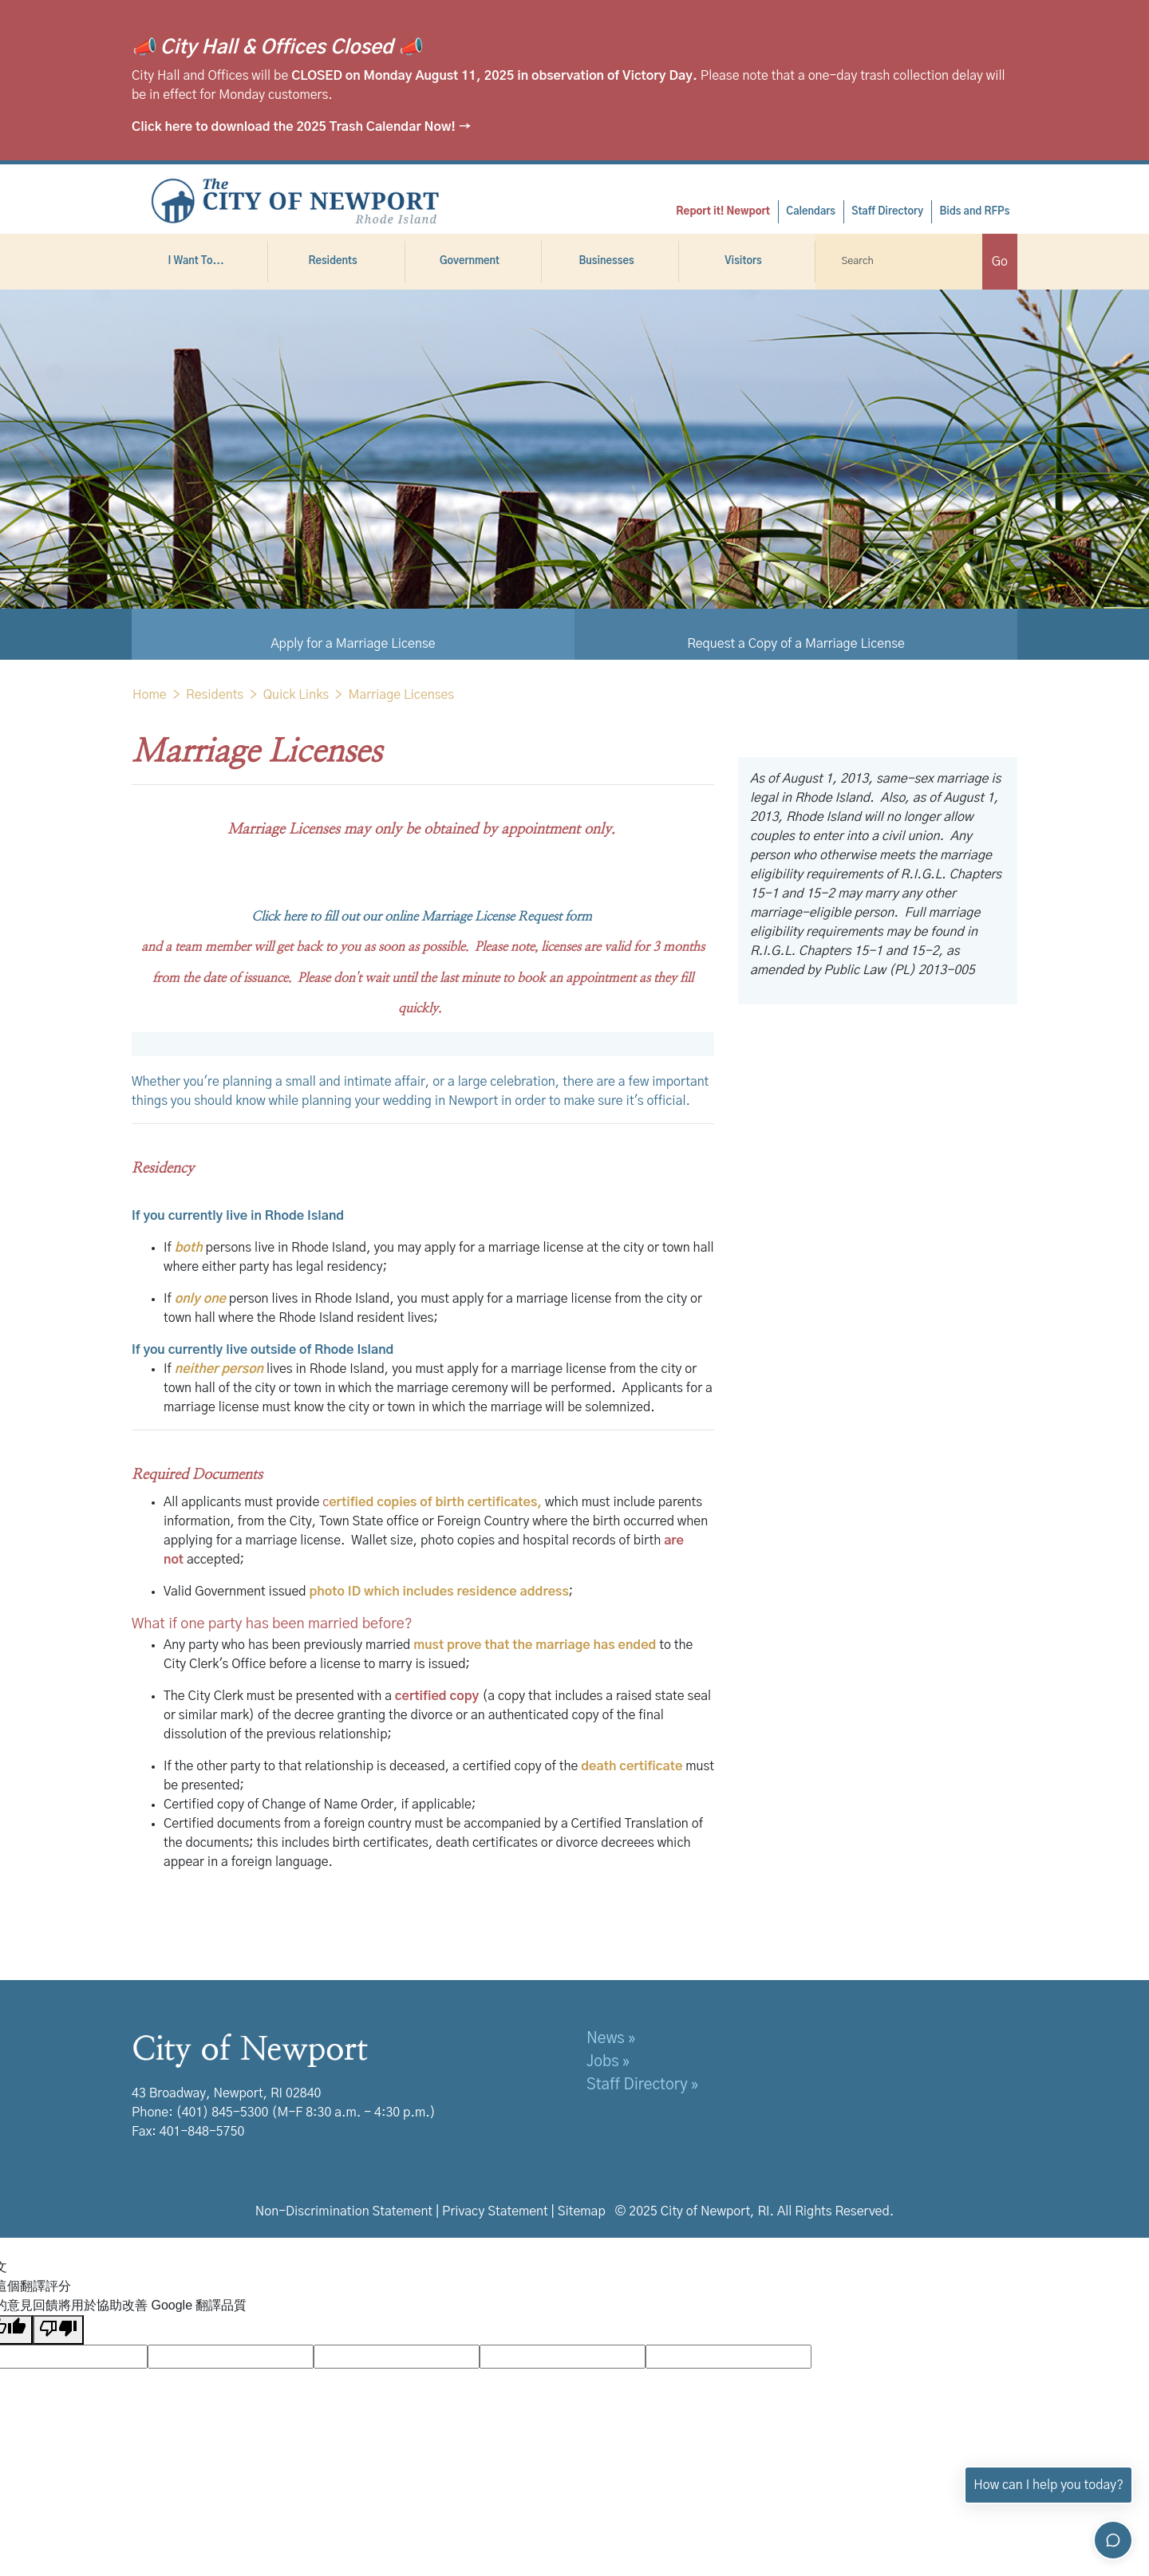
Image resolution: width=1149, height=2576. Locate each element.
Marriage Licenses (402, 694)
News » (610, 2038)
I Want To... (199, 261)
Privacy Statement (495, 2211)
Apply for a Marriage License (352, 643)
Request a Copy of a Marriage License (796, 643)
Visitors (747, 261)
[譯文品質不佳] (58, 2330)
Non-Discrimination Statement (343, 2211)
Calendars (810, 212)
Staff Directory (887, 212)
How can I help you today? (1048, 2485)
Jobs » (608, 2061)
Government (473, 261)
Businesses (610, 261)
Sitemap (582, 2211)
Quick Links (296, 694)
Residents (336, 261)
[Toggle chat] (1113, 2540)
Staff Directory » (642, 2085)
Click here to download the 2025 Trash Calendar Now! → (302, 126)
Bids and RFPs (974, 212)
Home (149, 694)
